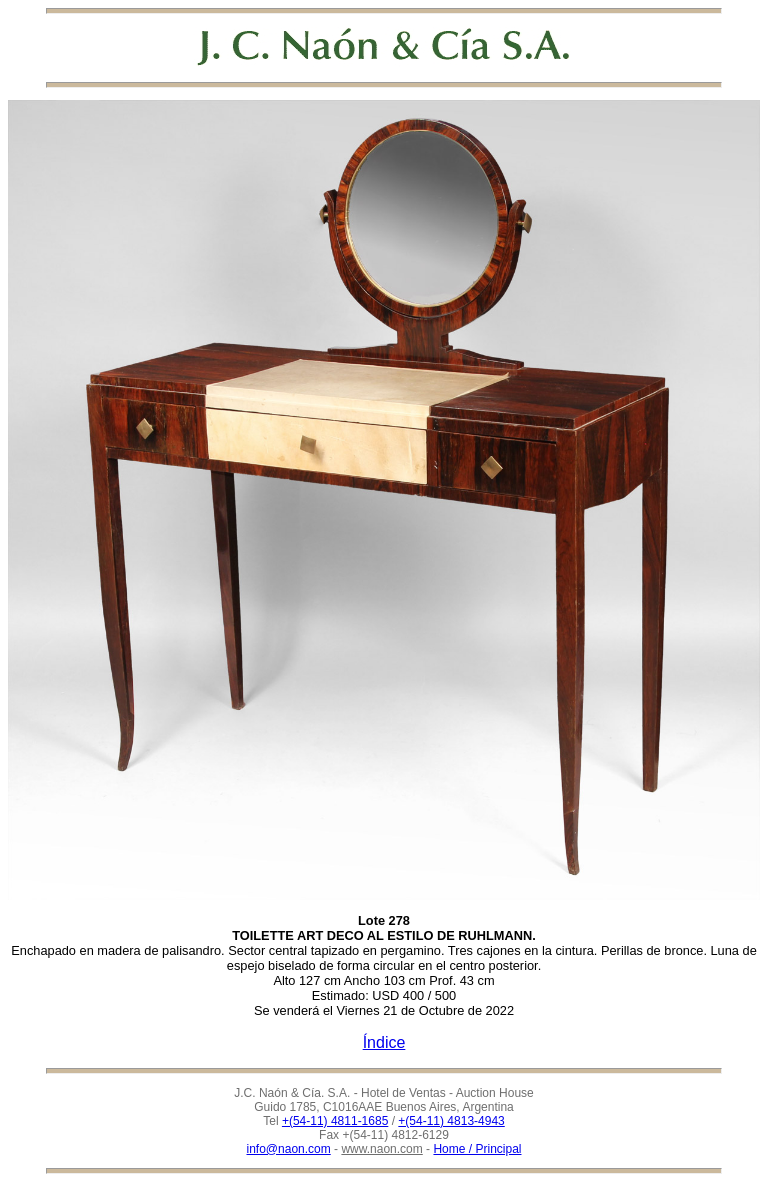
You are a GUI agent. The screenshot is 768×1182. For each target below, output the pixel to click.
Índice (384, 1042)
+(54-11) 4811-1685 (335, 1121)
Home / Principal (477, 1149)
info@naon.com (289, 1149)
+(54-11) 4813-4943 (451, 1121)
